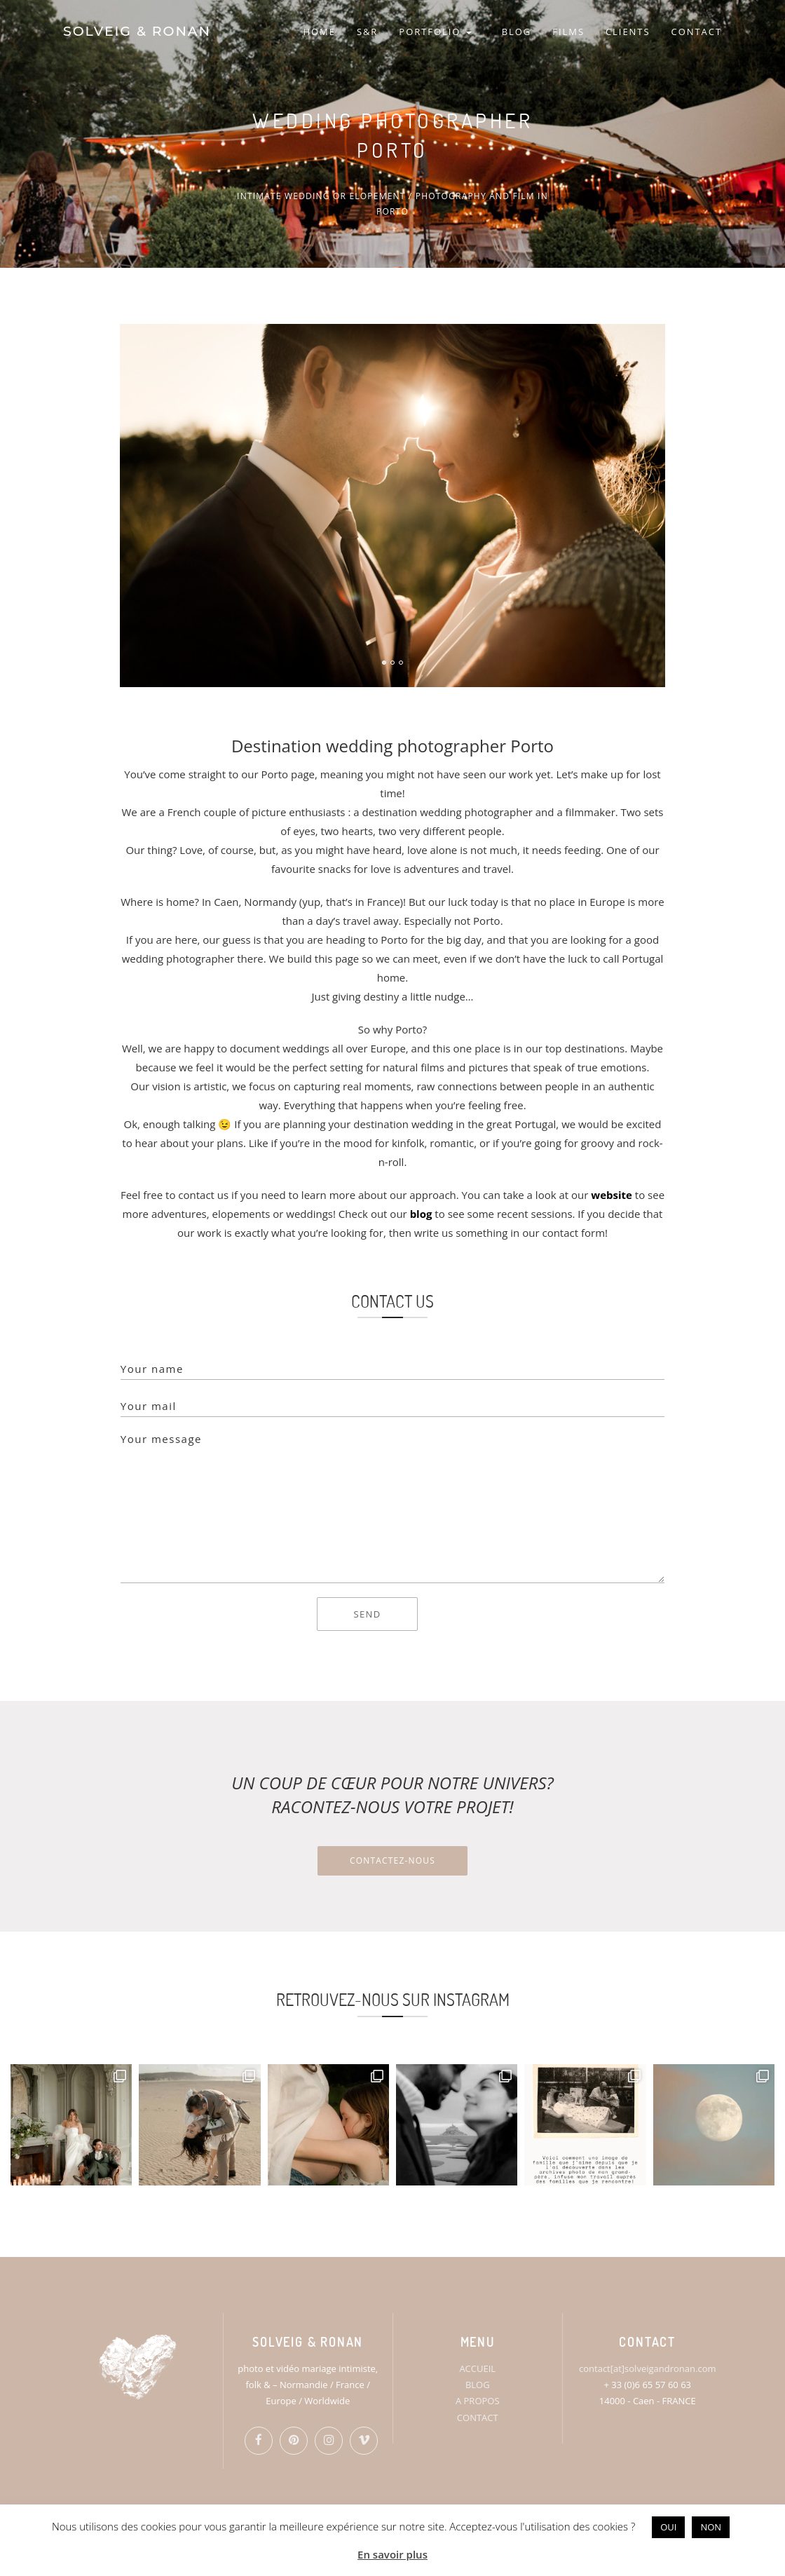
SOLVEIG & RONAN (137, 31)
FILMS (568, 31)
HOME (319, 31)
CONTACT (696, 31)
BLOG (517, 31)
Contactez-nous (392, 1860)
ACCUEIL (477, 2368)
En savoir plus (392, 2554)
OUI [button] (668, 2527)
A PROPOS (478, 2400)
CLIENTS (628, 31)
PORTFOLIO (435, 31)
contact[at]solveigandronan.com (647, 2368)
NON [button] (710, 2527)
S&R (367, 31)
